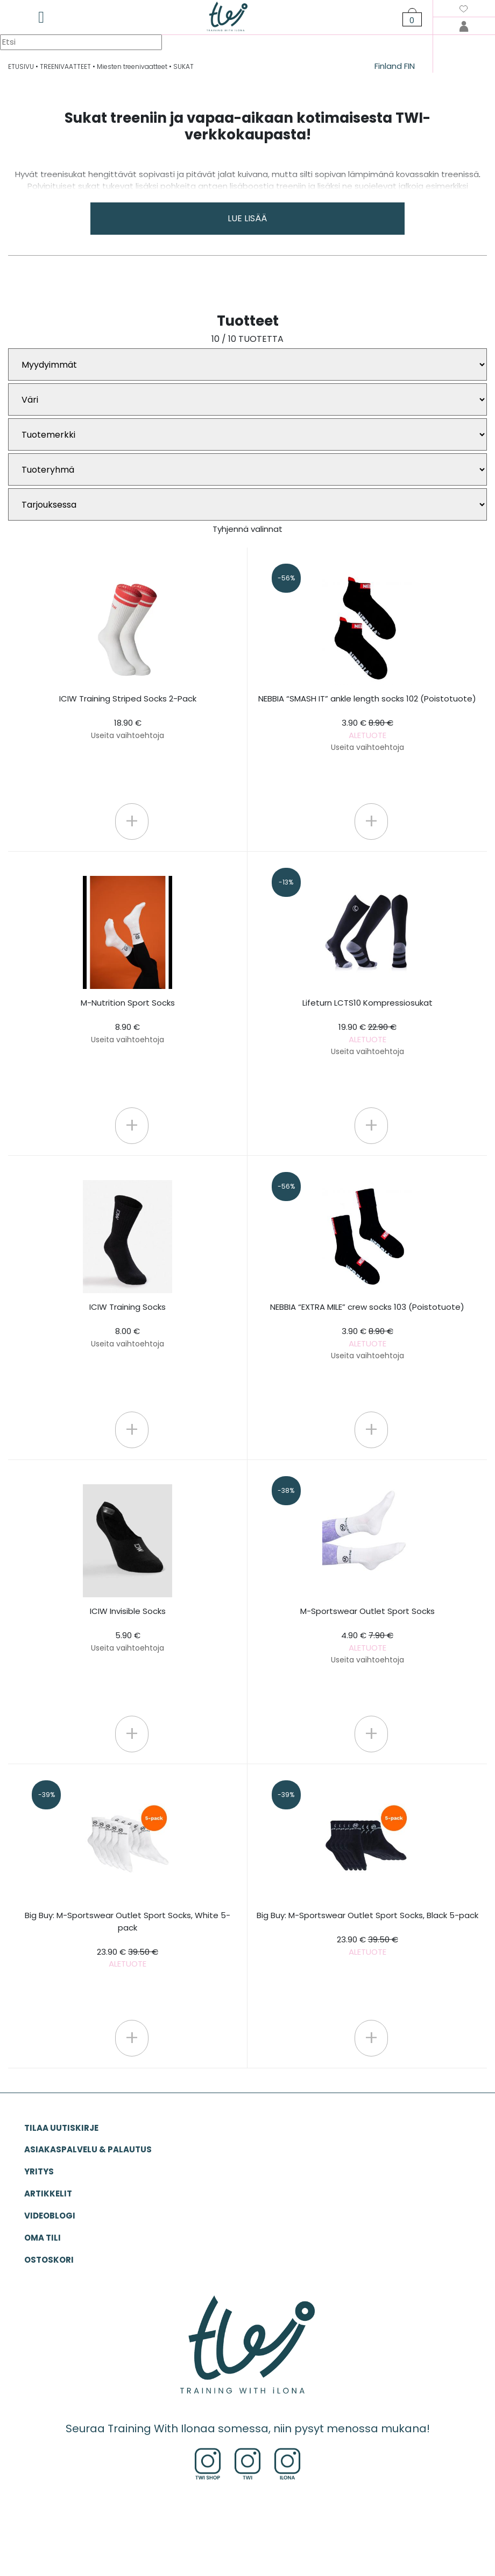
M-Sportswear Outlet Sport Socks (367, 1635)
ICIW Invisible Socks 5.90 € (128, 1629)
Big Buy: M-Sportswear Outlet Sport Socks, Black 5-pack (367, 1933)
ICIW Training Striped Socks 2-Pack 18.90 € (127, 717)
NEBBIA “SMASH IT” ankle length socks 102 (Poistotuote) (367, 723)
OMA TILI (42, 2237)
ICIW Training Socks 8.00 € (127, 1325)
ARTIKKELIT (48, 2193)
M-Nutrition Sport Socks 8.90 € (128, 1021)
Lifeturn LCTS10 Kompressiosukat (367, 1027)
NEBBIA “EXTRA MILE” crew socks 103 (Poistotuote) (367, 1331)
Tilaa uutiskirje (61, 2127)
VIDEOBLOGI (49, 2215)
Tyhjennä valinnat (247, 529)
